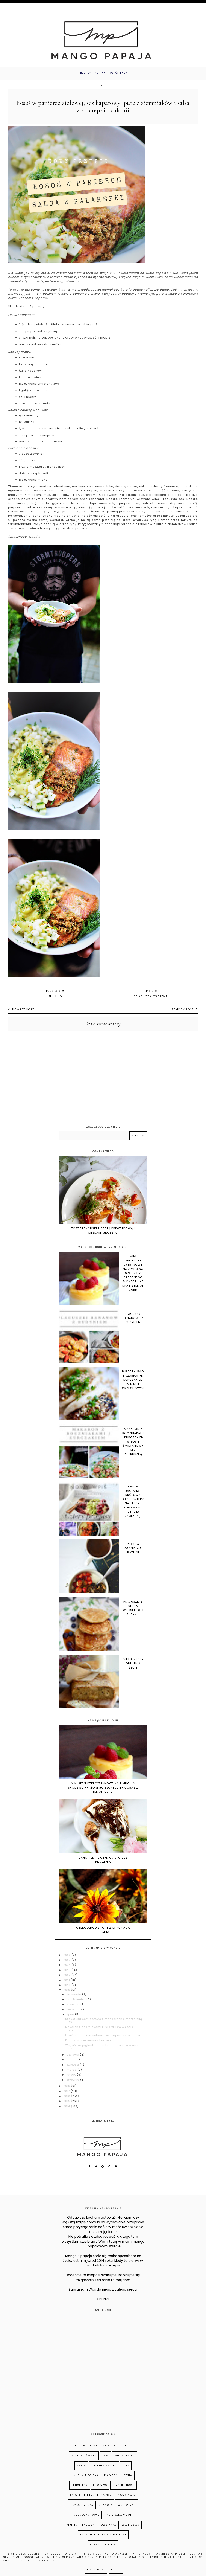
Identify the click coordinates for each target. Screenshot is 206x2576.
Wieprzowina (125, 2461)
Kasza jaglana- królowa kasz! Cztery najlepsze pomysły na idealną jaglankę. (133, 1507)
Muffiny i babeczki (81, 2531)
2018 (67, 2092)
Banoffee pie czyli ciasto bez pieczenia (103, 1866)
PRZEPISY (83, 73)
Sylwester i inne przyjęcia (91, 2501)
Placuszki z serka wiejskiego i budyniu (133, 1614)
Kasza (81, 2471)
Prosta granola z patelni (133, 1554)
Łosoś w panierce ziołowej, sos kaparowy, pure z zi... (104, 2041)
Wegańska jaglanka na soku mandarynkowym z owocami (102, 2053)
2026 (68, 1961)
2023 (67, 1976)
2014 (67, 2112)
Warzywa (160, 997)
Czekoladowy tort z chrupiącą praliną (103, 1936)
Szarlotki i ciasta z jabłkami (103, 2540)
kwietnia (73, 2071)
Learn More (96, 2569)
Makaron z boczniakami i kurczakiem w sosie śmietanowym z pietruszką (133, 1447)
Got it (116, 2569)
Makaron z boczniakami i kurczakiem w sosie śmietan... (99, 2034)
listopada (74, 2000)
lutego (72, 2081)
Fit (76, 2452)
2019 (67, 1996)
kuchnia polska (86, 2481)
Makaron (111, 2481)
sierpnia (73, 2016)
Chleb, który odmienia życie (133, 1669)
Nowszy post (21, 1010)
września (73, 2010)
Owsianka (108, 2531)
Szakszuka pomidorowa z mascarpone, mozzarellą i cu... (104, 2026)
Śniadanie (110, 2452)
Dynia (128, 2481)
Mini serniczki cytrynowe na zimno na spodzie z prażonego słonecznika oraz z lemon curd (133, 1279)
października (76, 2005)
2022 (67, 1981)
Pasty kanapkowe (118, 2521)
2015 (67, 2107)
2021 (67, 1986)
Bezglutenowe (123, 2491)
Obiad (138, 997)
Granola (105, 2511)
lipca (71, 2020)
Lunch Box (80, 2491)
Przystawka (127, 2501)
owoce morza (83, 2511)
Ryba (147, 997)
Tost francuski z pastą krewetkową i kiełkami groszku (103, 1236)
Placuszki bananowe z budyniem (133, 1324)
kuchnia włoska (104, 2471)
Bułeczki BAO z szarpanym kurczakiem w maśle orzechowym (133, 1386)
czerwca (73, 2060)
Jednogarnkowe (86, 2521)
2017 (67, 2097)
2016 (67, 2102)
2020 (68, 1991)
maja (71, 2066)
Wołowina (125, 2511)
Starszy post (185, 1010)
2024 (68, 1971)
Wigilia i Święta (83, 2461)
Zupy (125, 2471)
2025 (68, 1966)
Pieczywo (100, 2491)
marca (72, 2076)
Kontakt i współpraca (112, 73)
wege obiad (130, 2531)
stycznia (73, 2086)
